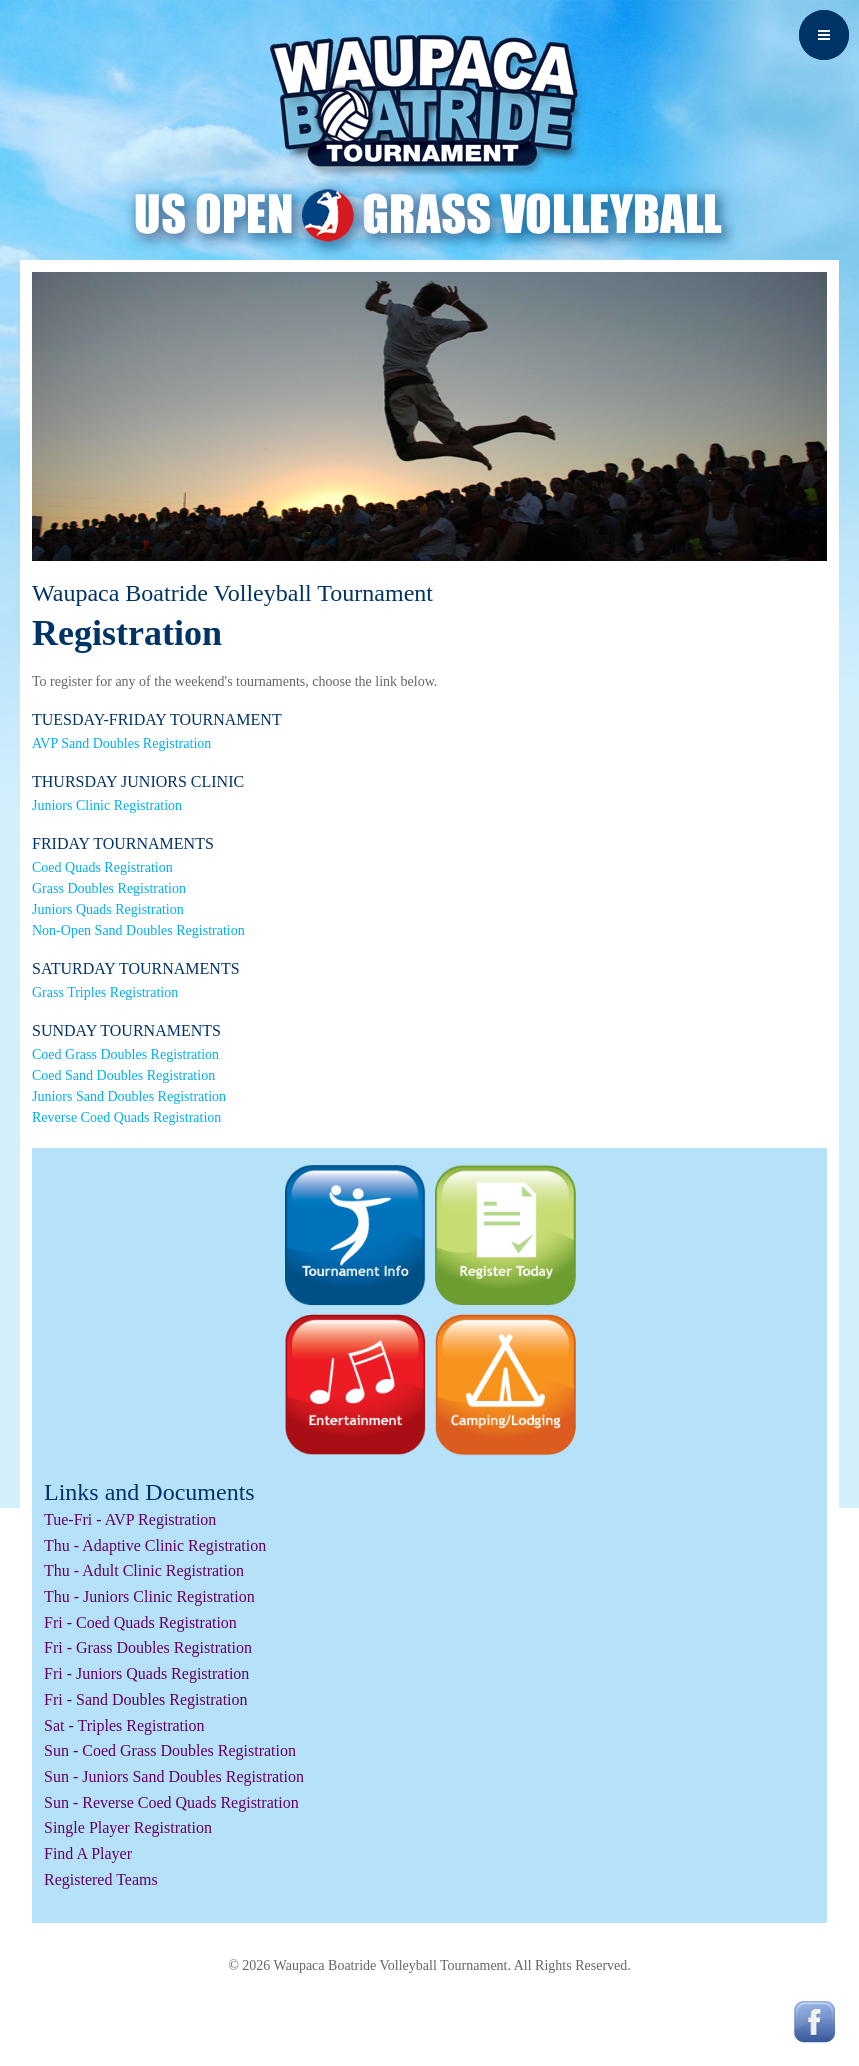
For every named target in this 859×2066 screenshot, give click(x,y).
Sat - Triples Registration (124, 1725)
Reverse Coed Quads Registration (126, 1117)
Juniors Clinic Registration (107, 805)
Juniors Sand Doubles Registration (129, 1096)
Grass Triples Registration (105, 992)
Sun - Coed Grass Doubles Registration (170, 1750)
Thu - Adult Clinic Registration (144, 1570)
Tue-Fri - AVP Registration (130, 1519)
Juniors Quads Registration (108, 909)
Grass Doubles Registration (109, 888)
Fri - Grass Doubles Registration (148, 1647)
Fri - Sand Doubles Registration (146, 1699)
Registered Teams (101, 1879)
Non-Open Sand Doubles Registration (138, 930)
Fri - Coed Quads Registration (140, 1622)
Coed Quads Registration (102, 867)
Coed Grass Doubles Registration (125, 1054)
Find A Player (88, 1853)
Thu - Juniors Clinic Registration (149, 1596)
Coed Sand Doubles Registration (123, 1075)
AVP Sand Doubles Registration (121, 743)
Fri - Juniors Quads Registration (146, 1673)
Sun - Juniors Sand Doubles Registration (174, 1776)
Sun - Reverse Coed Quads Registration (171, 1802)
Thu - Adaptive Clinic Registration (155, 1545)
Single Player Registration (128, 1827)
